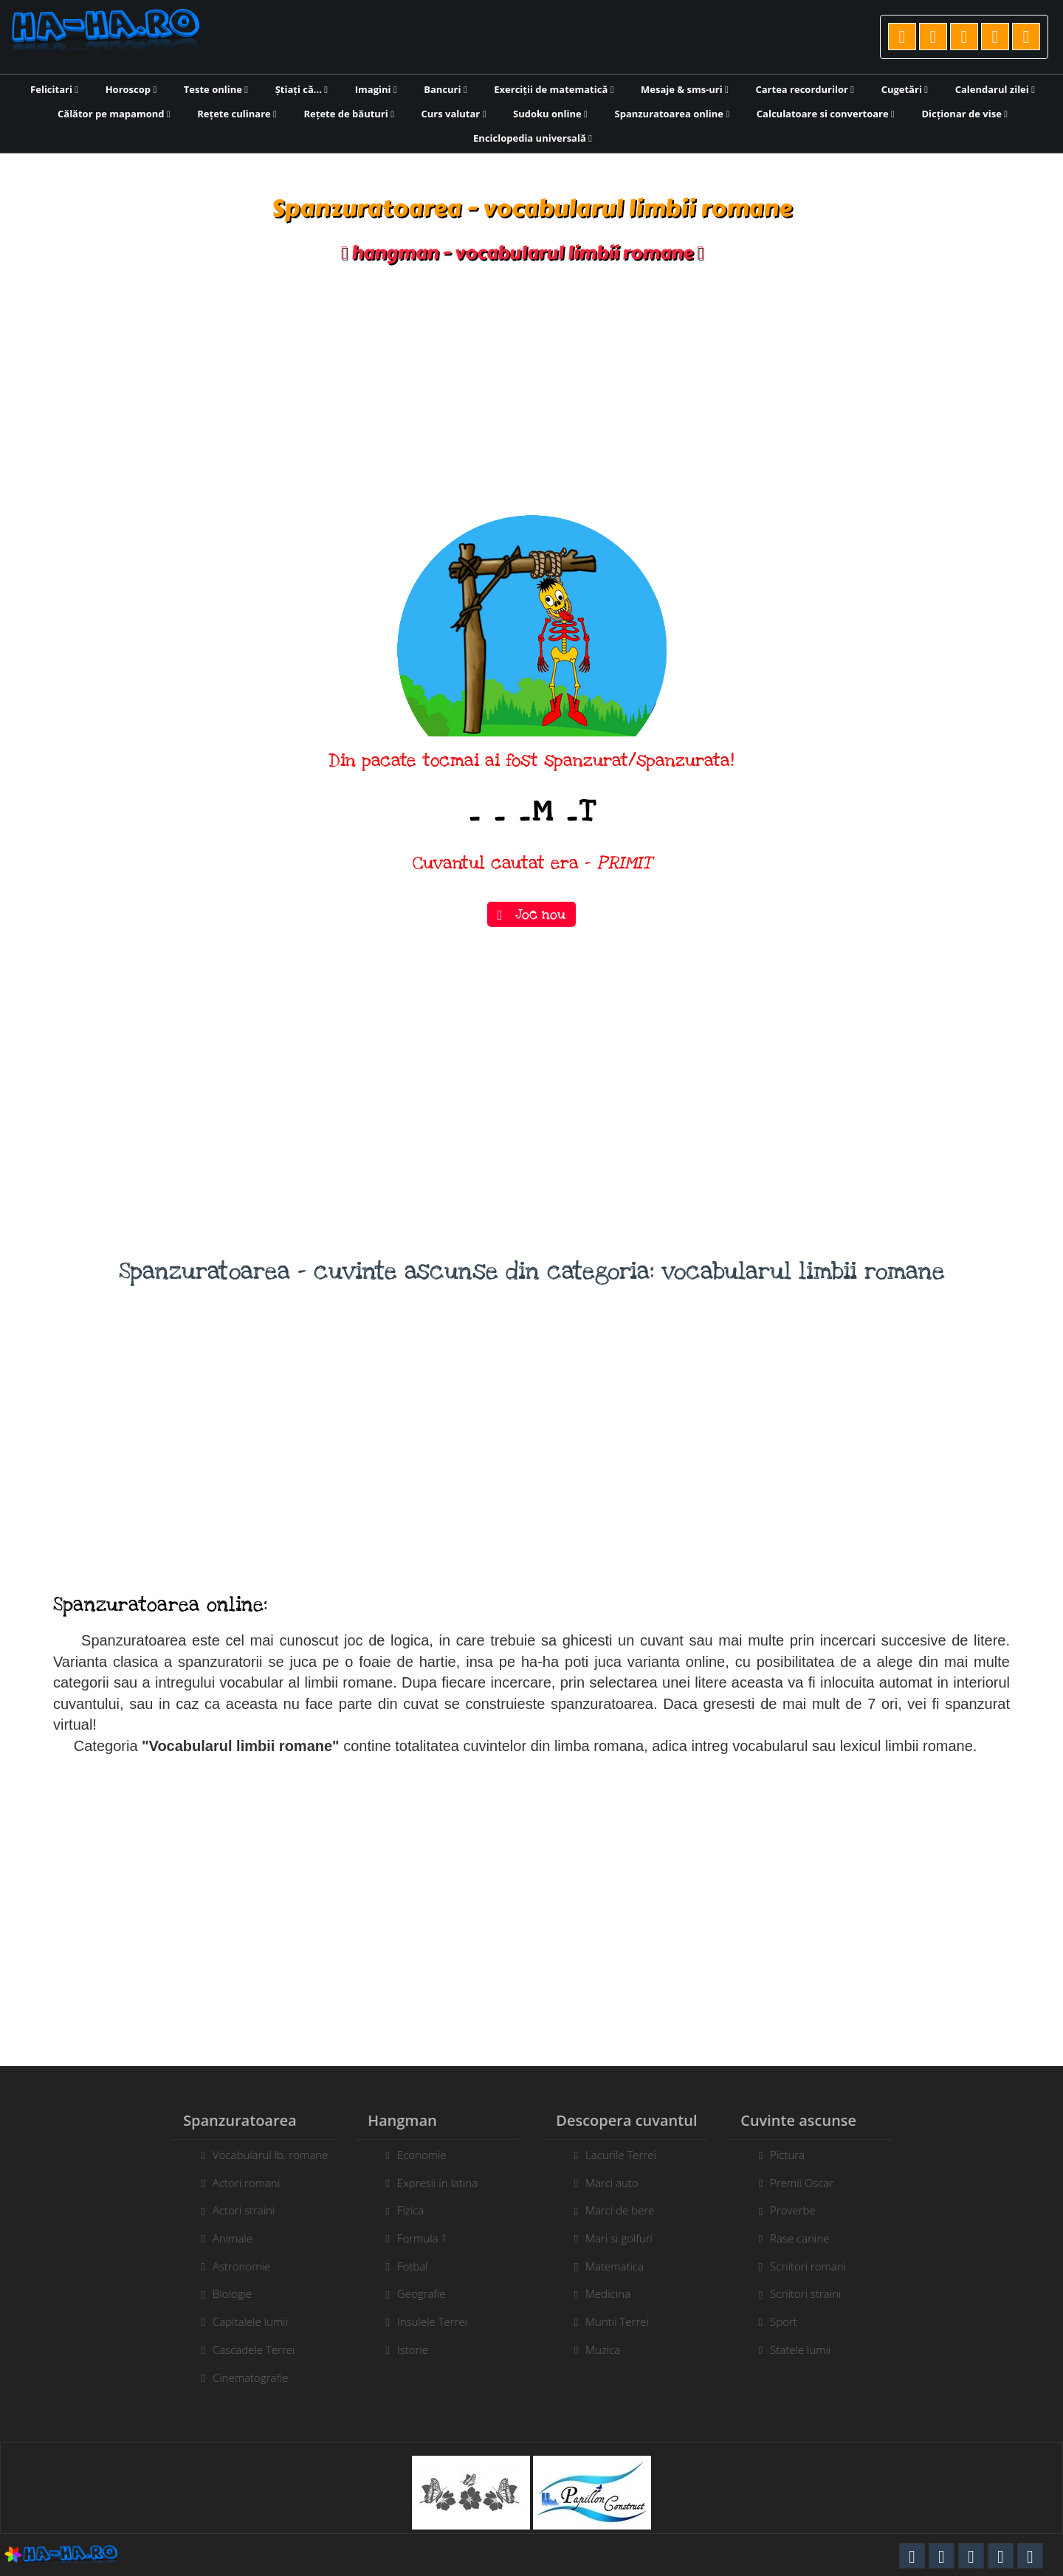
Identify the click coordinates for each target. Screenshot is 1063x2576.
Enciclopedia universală (532, 138)
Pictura (796, 2154)
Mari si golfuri (627, 2238)
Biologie (223, 2293)
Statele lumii (809, 2349)
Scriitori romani (817, 2266)
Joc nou (532, 914)
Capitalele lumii (241, 2321)
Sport (792, 2321)
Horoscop (131, 89)
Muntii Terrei (626, 2321)
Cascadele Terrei (245, 2349)
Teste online (216, 89)
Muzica (611, 2349)
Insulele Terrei (423, 2321)
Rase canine (808, 2238)
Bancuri (445, 89)
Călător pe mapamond (114, 113)
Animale (224, 2238)
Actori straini (235, 2210)
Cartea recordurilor (804, 89)
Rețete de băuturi (348, 113)
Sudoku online (550, 113)
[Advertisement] (531, 389)
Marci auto (620, 2182)
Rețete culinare (237, 113)
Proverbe (802, 2210)
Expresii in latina (428, 2182)
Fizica (401, 2210)
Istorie (403, 2349)
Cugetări (904, 89)
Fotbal (403, 2266)
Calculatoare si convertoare (826, 113)
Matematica (623, 2266)
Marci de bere (628, 2210)
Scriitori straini (814, 2293)
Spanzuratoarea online (672, 113)
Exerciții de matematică (553, 89)
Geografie (412, 2293)
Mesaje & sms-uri (685, 89)
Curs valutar (454, 113)
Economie (413, 2154)
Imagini (376, 89)
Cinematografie (242, 2377)
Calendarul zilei (995, 89)
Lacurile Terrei (629, 2154)
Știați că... (301, 89)
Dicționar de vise (964, 113)
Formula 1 (413, 2238)
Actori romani (237, 2182)
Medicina (616, 2293)
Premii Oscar (810, 2182)
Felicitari (54, 89)
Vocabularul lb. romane (261, 2154)
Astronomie (232, 2266)
